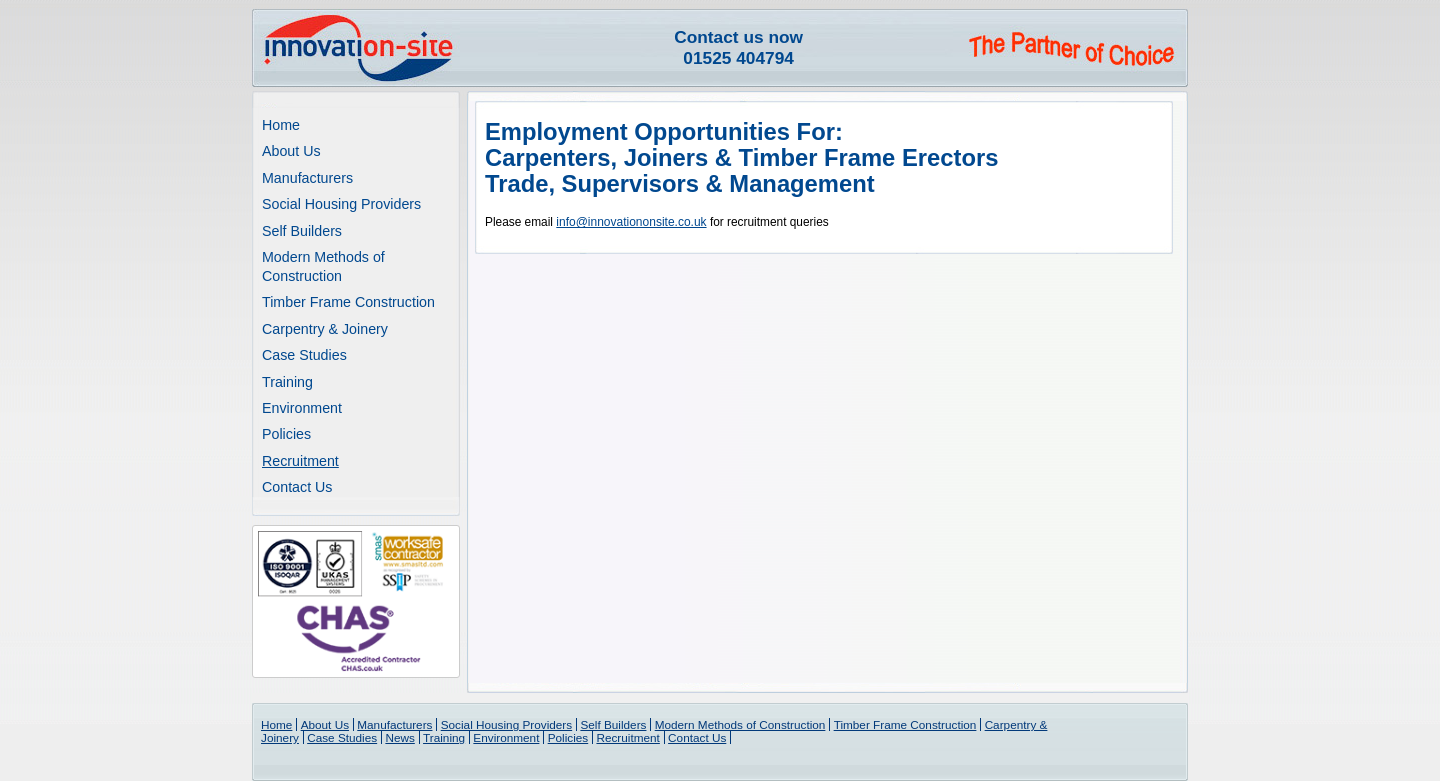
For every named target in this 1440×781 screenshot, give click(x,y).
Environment (302, 408)
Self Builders (302, 231)
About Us (291, 151)
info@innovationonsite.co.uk (631, 222)
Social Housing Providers (341, 204)
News (399, 737)
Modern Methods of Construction (740, 724)
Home (281, 125)
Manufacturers (307, 178)
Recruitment (300, 461)
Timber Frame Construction (348, 302)
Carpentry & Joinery (325, 329)
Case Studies (304, 355)
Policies (286, 434)
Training (287, 382)
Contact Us (297, 487)
